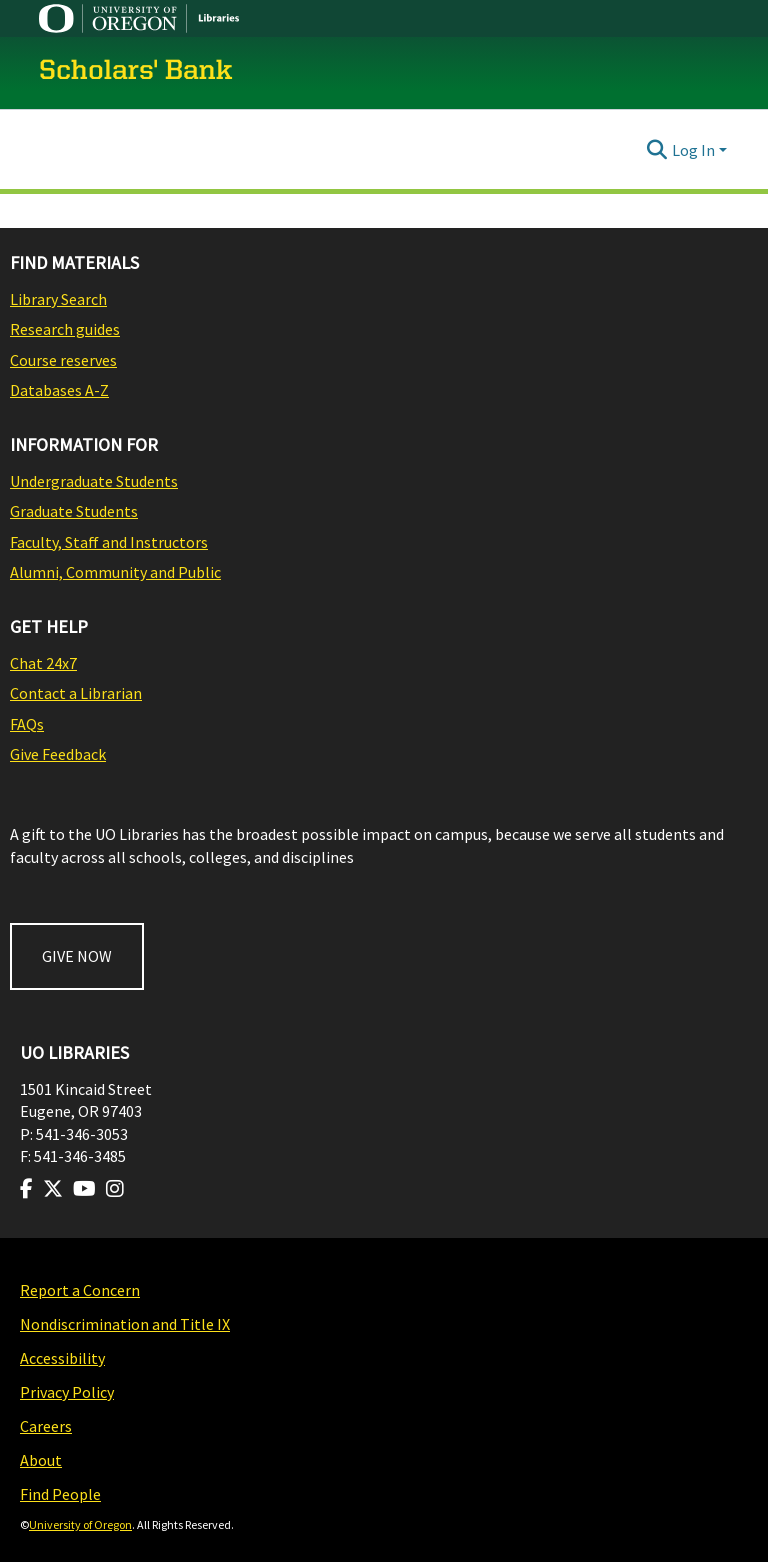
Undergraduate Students (94, 481)
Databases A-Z (59, 390)
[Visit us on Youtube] (84, 1189)
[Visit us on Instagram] (115, 1189)
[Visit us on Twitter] (53, 1189)
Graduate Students (74, 511)
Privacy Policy (67, 1392)
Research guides (65, 329)
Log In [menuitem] (693, 150)
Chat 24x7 (43, 663)
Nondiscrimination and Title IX (125, 1324)
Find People (60, 1494)
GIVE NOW (77, 956)
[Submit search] (657, 150)
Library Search (58, 299)
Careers (46, 1426)
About (41, 1460)
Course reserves (63, 360)
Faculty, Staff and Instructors (109, 542)
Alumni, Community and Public (115, 572)
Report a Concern (80, 1290)
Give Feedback (58, 754)
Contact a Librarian (76, 693)
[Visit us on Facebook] (26, 1189)
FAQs (27, 724)
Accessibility (62, 1358)
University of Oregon (80, 1524)
